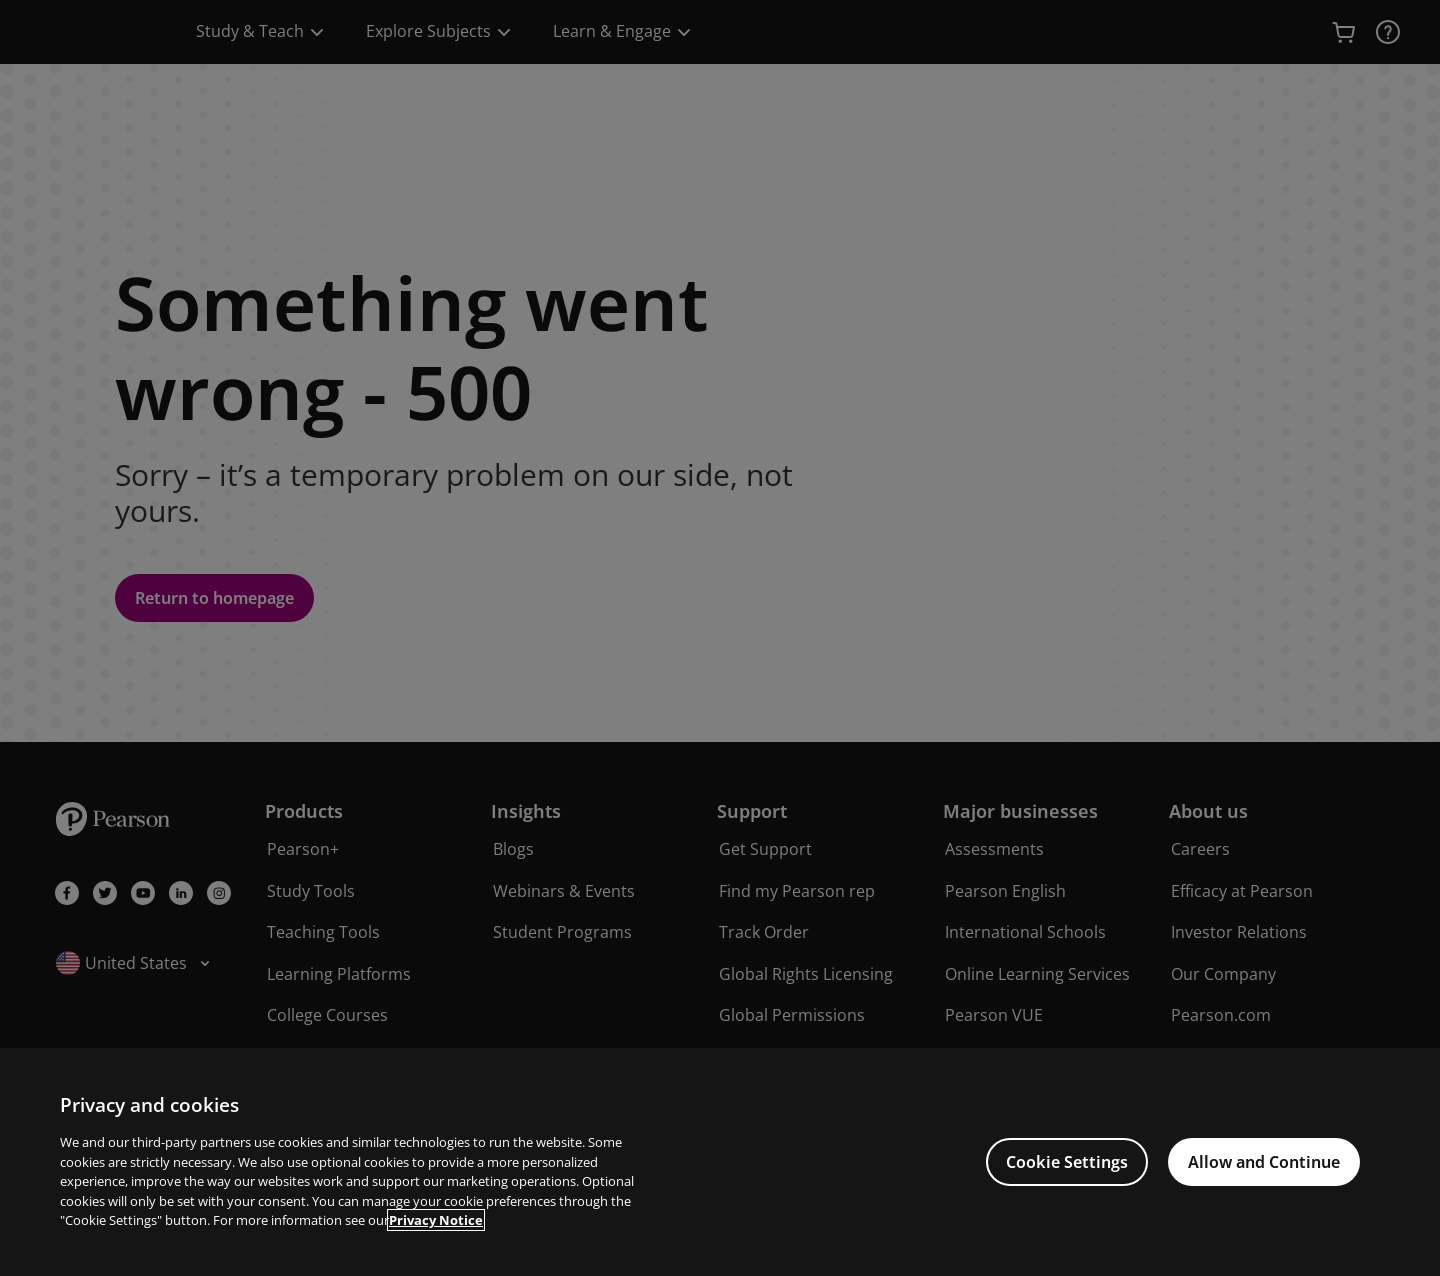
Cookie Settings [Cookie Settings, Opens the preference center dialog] (1067, 1162)
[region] (720, 1162)
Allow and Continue (1264, 1162)
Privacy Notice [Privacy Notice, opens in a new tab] (436, 1220)
